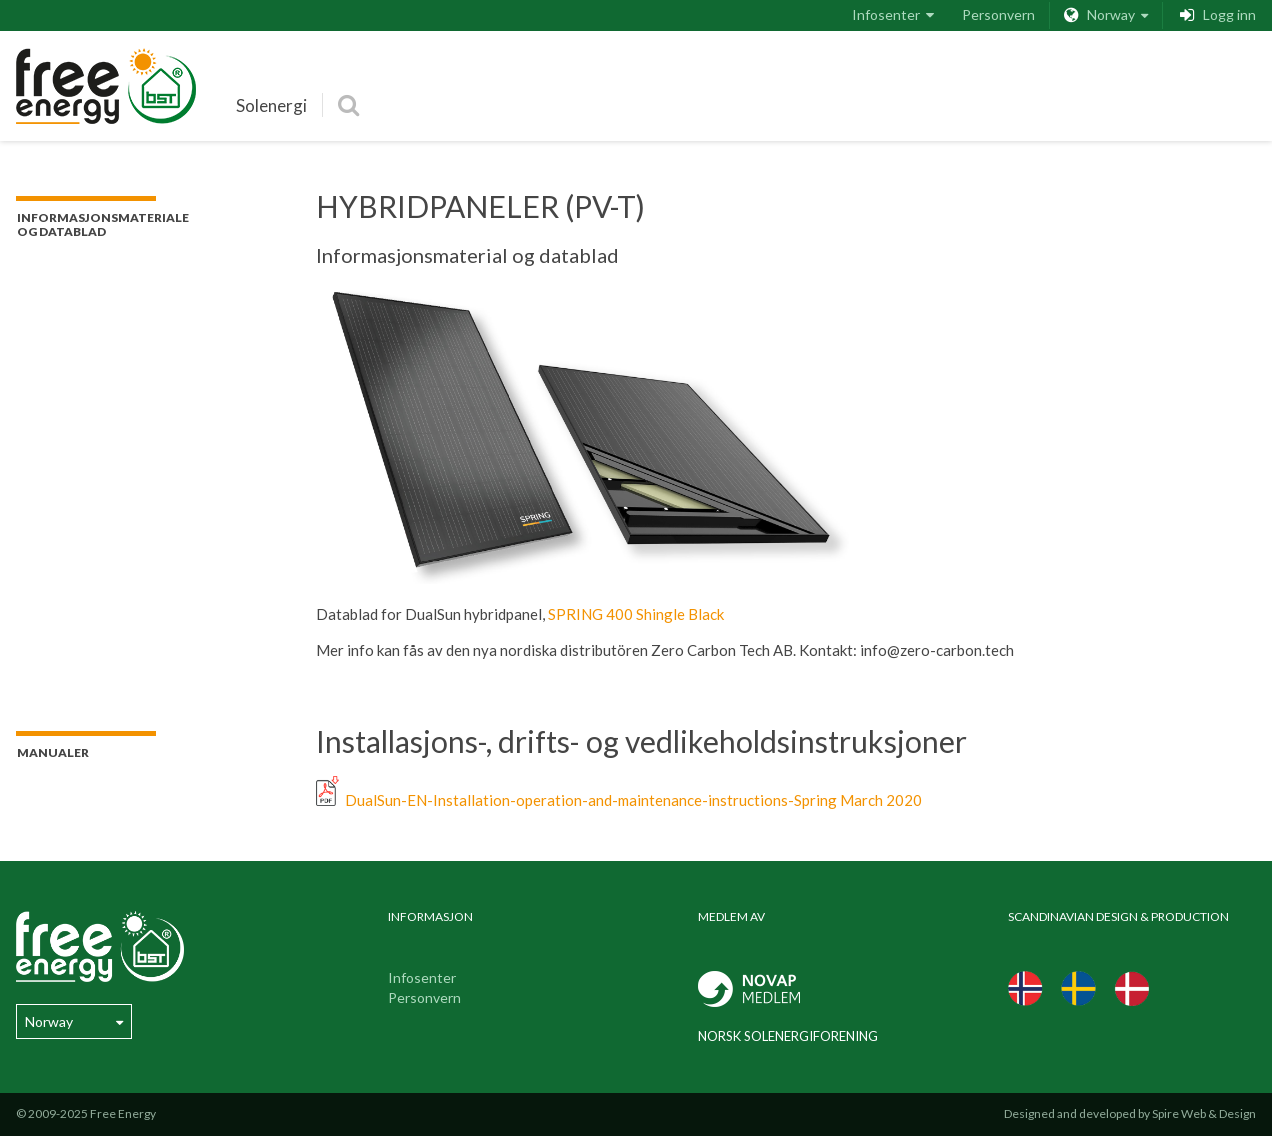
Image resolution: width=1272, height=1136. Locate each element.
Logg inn (1216, 15)
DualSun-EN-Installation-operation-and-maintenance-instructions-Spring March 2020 (619, 800)
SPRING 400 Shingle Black (636, 614)
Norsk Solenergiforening (788, 1036)
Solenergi (271, 105)
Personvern (998, 14)
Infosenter (893, 14)
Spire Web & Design (1204, 1113)
